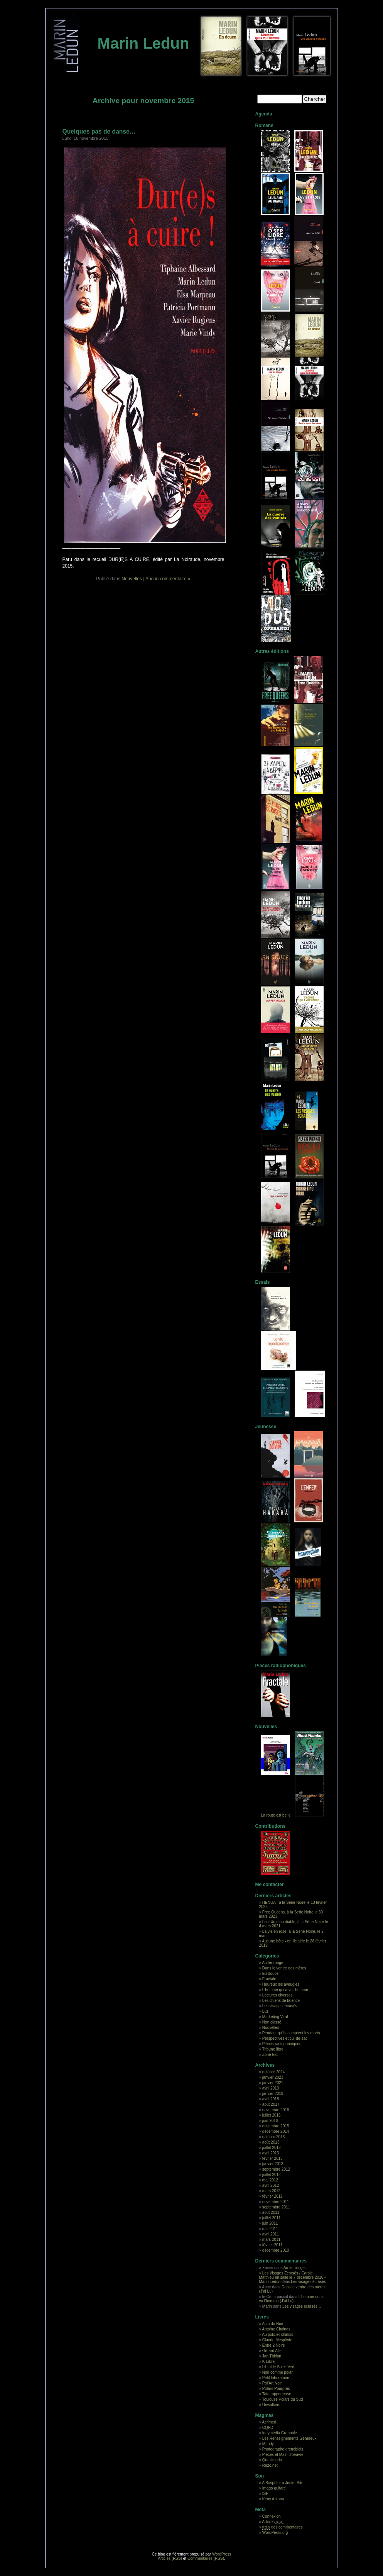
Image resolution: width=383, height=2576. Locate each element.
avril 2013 (270, 2153)
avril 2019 (270, 2088)
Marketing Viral (275, 2017)
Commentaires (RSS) (205, 2558)
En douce (270, 1973)
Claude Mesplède (277, 2340)
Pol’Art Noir (272, 2383)
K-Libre (268, 2361)
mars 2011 (271, 2239)
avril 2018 (270, 2099)
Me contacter (269, 1884)
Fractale (269, 1979)
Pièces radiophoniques (280, 1665)
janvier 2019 (272, 2093)
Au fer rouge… (296, 2268)
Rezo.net (270, 2465)
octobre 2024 (273, 2072)
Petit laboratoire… (277, 2378)
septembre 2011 (276, 2207)
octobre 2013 (273, 2137)
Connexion (271, 2516)
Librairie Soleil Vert (278, 2367)
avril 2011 (270, 2234)
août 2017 (271, 2104)
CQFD (267, 2427)
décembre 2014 (275, 2131)
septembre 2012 (276, 2169)
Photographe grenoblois (282, 2449)
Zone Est (270, 2054)
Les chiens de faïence (281, 2000)
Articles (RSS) (170, 2558)
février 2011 (272, 2245)
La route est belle (276, 1815)
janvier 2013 (272, 2164)
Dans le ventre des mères (284, 1968)
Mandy (268, 2444)
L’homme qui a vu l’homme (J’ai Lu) (291, 2299)
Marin (267, 2306)
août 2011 (271, 2212)
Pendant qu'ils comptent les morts (291, 2033)
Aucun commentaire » (168, 578)
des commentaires (282, 2527)
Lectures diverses (277, 1995)
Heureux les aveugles (280, 1984)
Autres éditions (272, 651)
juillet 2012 (271, 2175)
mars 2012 (271, 2191)
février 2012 (272, 2196)
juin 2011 (270, 2223)
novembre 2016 (275, 2110)
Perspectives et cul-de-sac (284, 2038)
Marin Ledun (143, 43)
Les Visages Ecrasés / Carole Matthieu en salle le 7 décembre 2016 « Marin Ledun (293, 2277)
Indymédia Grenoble (279, 2433)
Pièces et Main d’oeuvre (283, 2454)
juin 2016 (270, 2120)
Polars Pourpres (276, 2388)
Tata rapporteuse (276, 2394)
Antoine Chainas (276, 2329)
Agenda (263, 114)
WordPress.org (275, 2532)
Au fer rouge (272, 1963)
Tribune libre (272, 2049)
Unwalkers (271, 2405)
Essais (262, 1282)
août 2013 (271, 2142)
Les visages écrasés (279, 2006)
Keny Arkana (273, 2499)
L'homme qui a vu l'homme (285, 1990)
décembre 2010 (275, 2250)
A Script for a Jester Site (282, 2483)
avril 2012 (270, 2185)
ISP (265, 2493)
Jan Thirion (271, 2356)
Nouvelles (131, 578)
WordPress (221, 2554)
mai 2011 (270, 2229)
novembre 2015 (275, 2126)
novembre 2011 (275, 2202)
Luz (265, 2011)
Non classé (271, 2022)
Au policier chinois (277, 2334)
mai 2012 (270, 2180)
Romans (264, 125)
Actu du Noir (272, 2324)
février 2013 (272, 2158)
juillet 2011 (271, 2218)
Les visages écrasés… (301, 2306)
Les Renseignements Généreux (289, 2438)
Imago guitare (274, 2488)
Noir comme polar (277, 2372)
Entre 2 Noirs (273, 2345)
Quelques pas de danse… (99, 131)
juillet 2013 (271, 2148)
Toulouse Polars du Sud (282, 2399)
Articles (272, 2522)
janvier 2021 (272, 2083)
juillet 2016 (271, 2115)
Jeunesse (266, 1426)
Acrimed (269, 2422)
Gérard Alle (272, 2351)
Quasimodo (272, 2460)
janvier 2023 (272, 2077)
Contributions (270, 1826)
